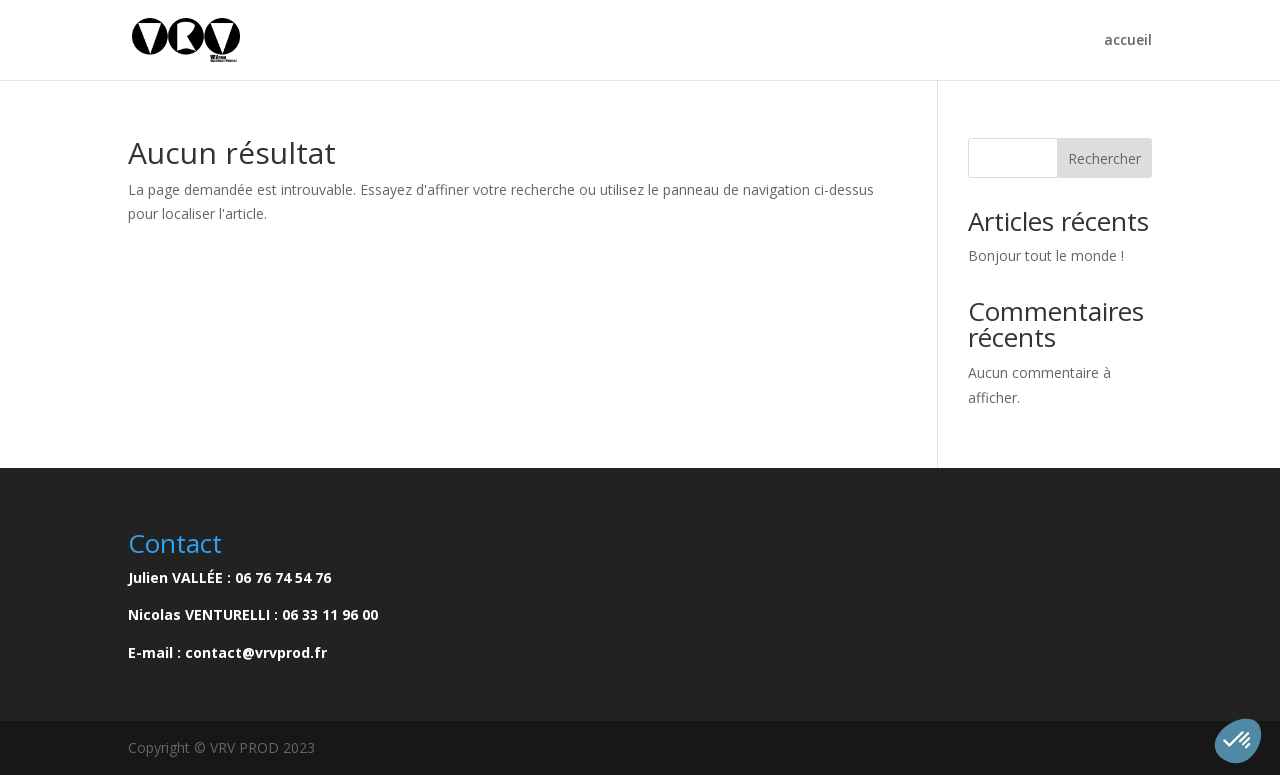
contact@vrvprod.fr (256, 652)
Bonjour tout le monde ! (1046, 255)
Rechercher (1104, 158)
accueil (1128, 41)
